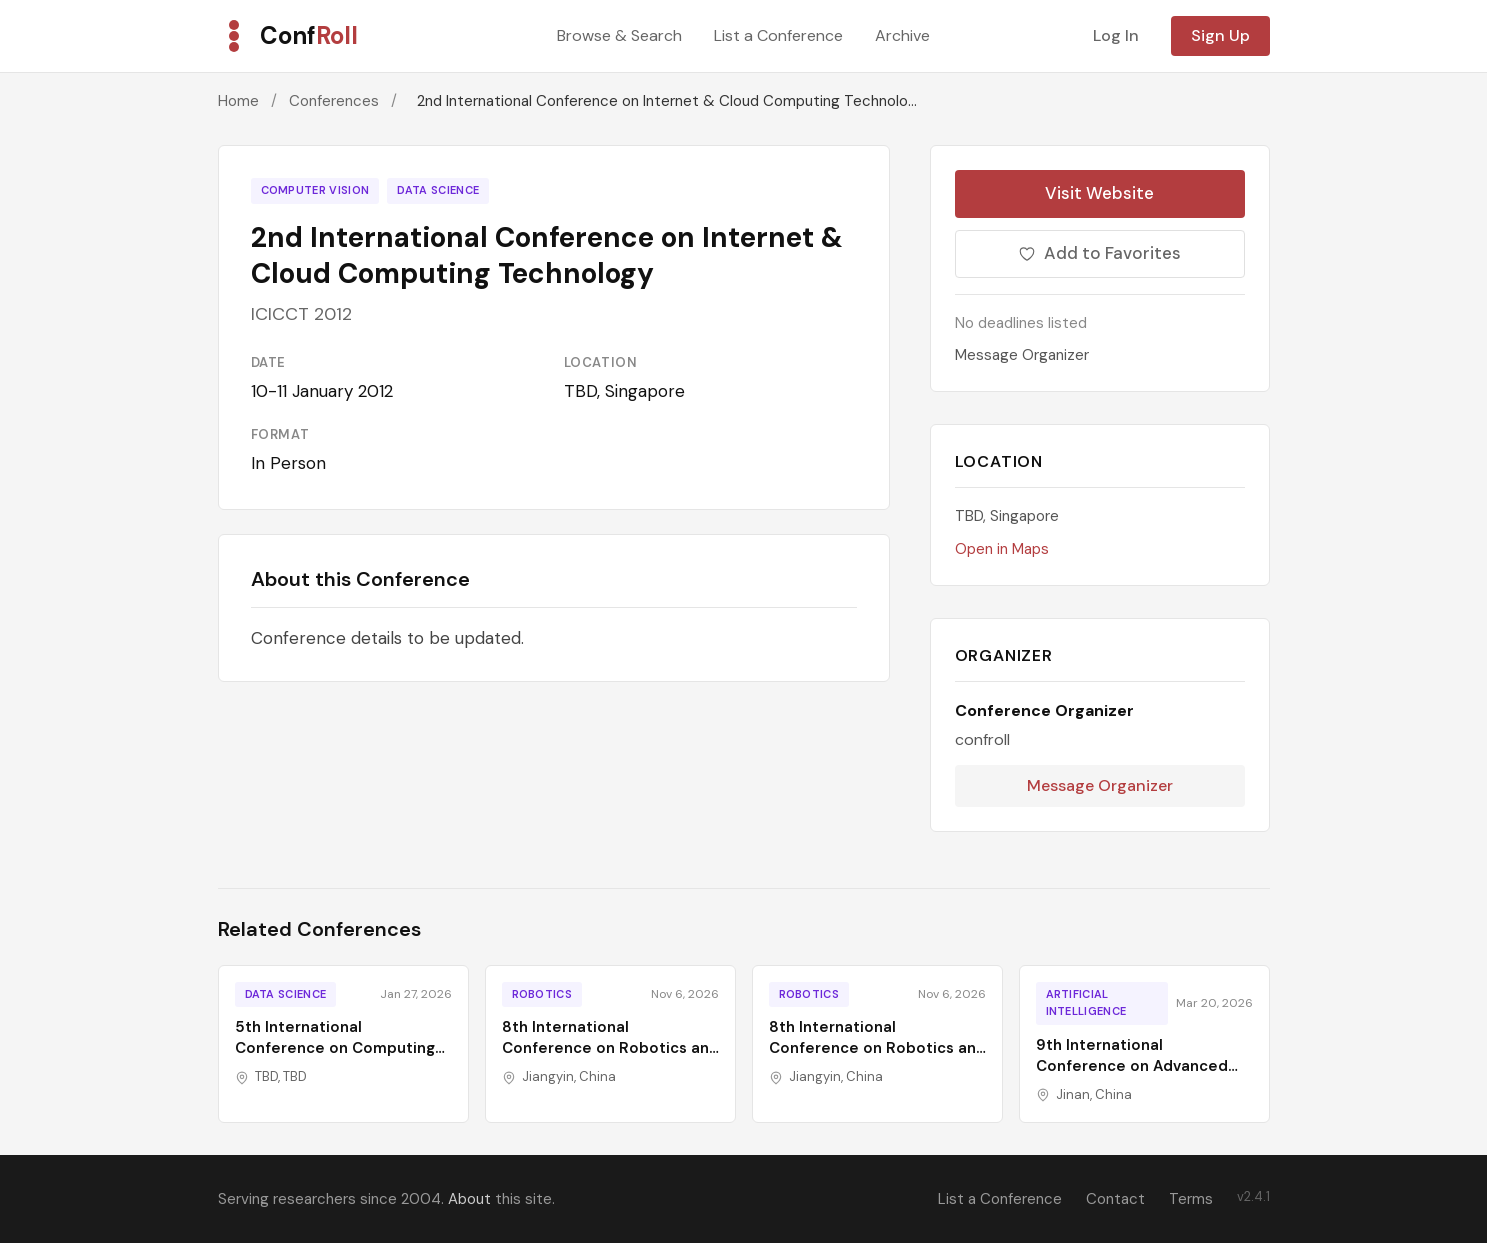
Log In (1116, 35)
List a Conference (778, 35)
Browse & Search (619, 35)
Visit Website (1099, 193)
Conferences (334, 101)
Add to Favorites (1099, 253)
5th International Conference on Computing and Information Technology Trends (341, 1058)
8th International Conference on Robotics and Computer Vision (610, 1048)
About (469, 1199)
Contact (1115, 1199)
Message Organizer (1022, 355)
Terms (1191, 1199)
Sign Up (1220, 35)
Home (238, 101)
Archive (902, 35)
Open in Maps (1002, 549)
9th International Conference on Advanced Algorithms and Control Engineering (1132, 1076)
